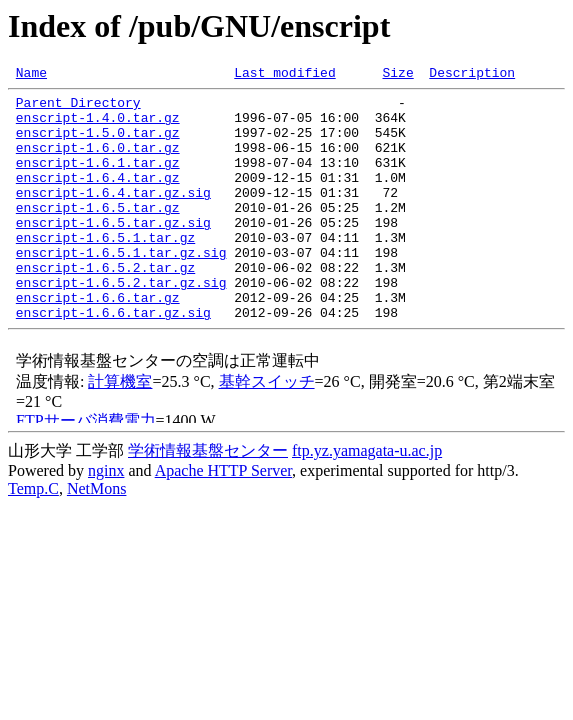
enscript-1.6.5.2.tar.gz (105, 306)
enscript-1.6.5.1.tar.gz (105, 270)
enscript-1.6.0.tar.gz (98, 162)
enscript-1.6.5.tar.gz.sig (113, 252)
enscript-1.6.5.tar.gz (98, 234)
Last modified (284, 75)
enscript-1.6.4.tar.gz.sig (113, 216)
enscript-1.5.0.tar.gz (98, 144)
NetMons (97, 536)
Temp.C (33, 536)
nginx (106, 518)
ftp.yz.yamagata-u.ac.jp (367, 498)
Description (472, 75)
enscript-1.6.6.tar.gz (98, 342)
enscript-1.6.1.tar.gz (98, 180)
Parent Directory (78, 108)
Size (397, 75)
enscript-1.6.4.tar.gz (98, 198)
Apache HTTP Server (223, 518)
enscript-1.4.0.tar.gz (98, 126)
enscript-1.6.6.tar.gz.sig (113, 360)
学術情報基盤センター (208, 498)
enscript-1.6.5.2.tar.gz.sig (121, 324)
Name (31, 75)
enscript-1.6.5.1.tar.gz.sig (121, 288)
